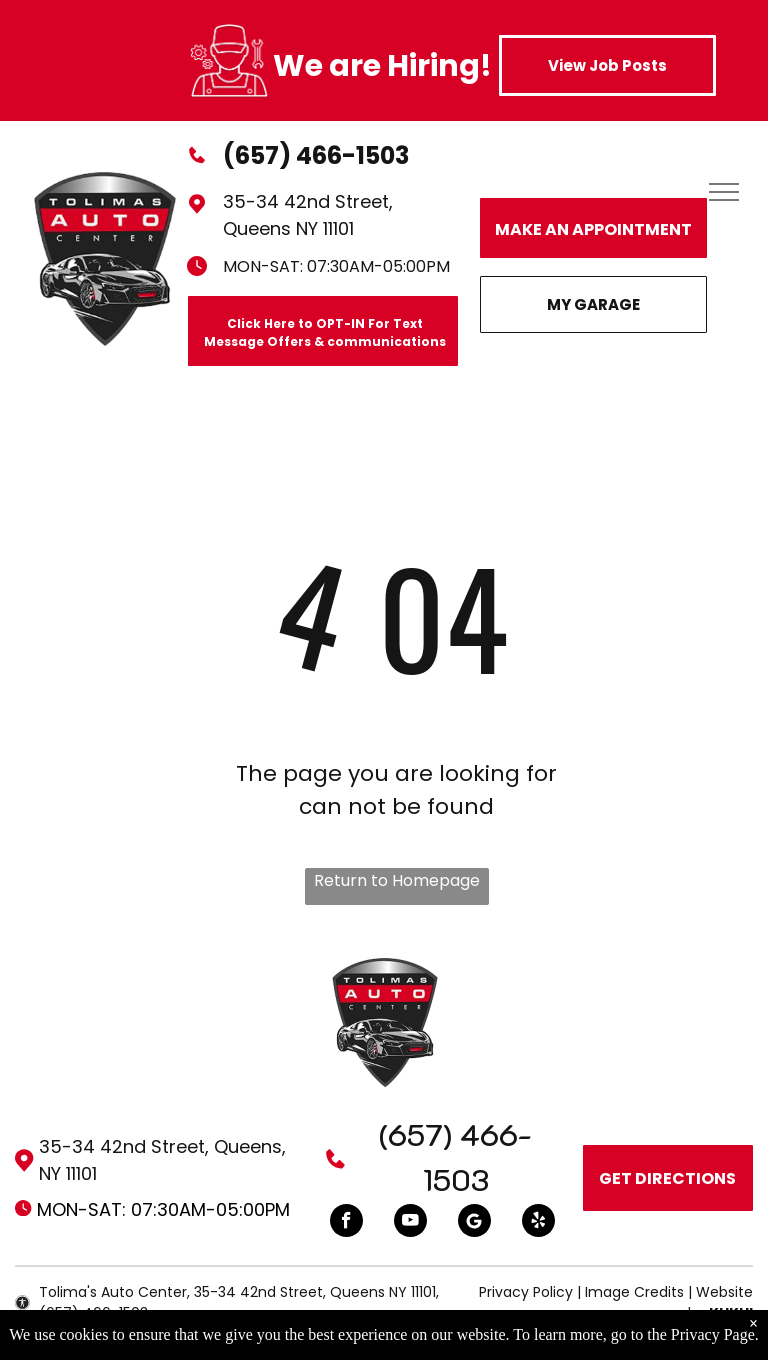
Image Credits (634, 1292)
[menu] (724, 192)
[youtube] (410, 1223)
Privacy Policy (526, 1292)
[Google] (474, 1223)
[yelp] (538, 1223)
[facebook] (346, 1223)
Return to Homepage (397, 880)
